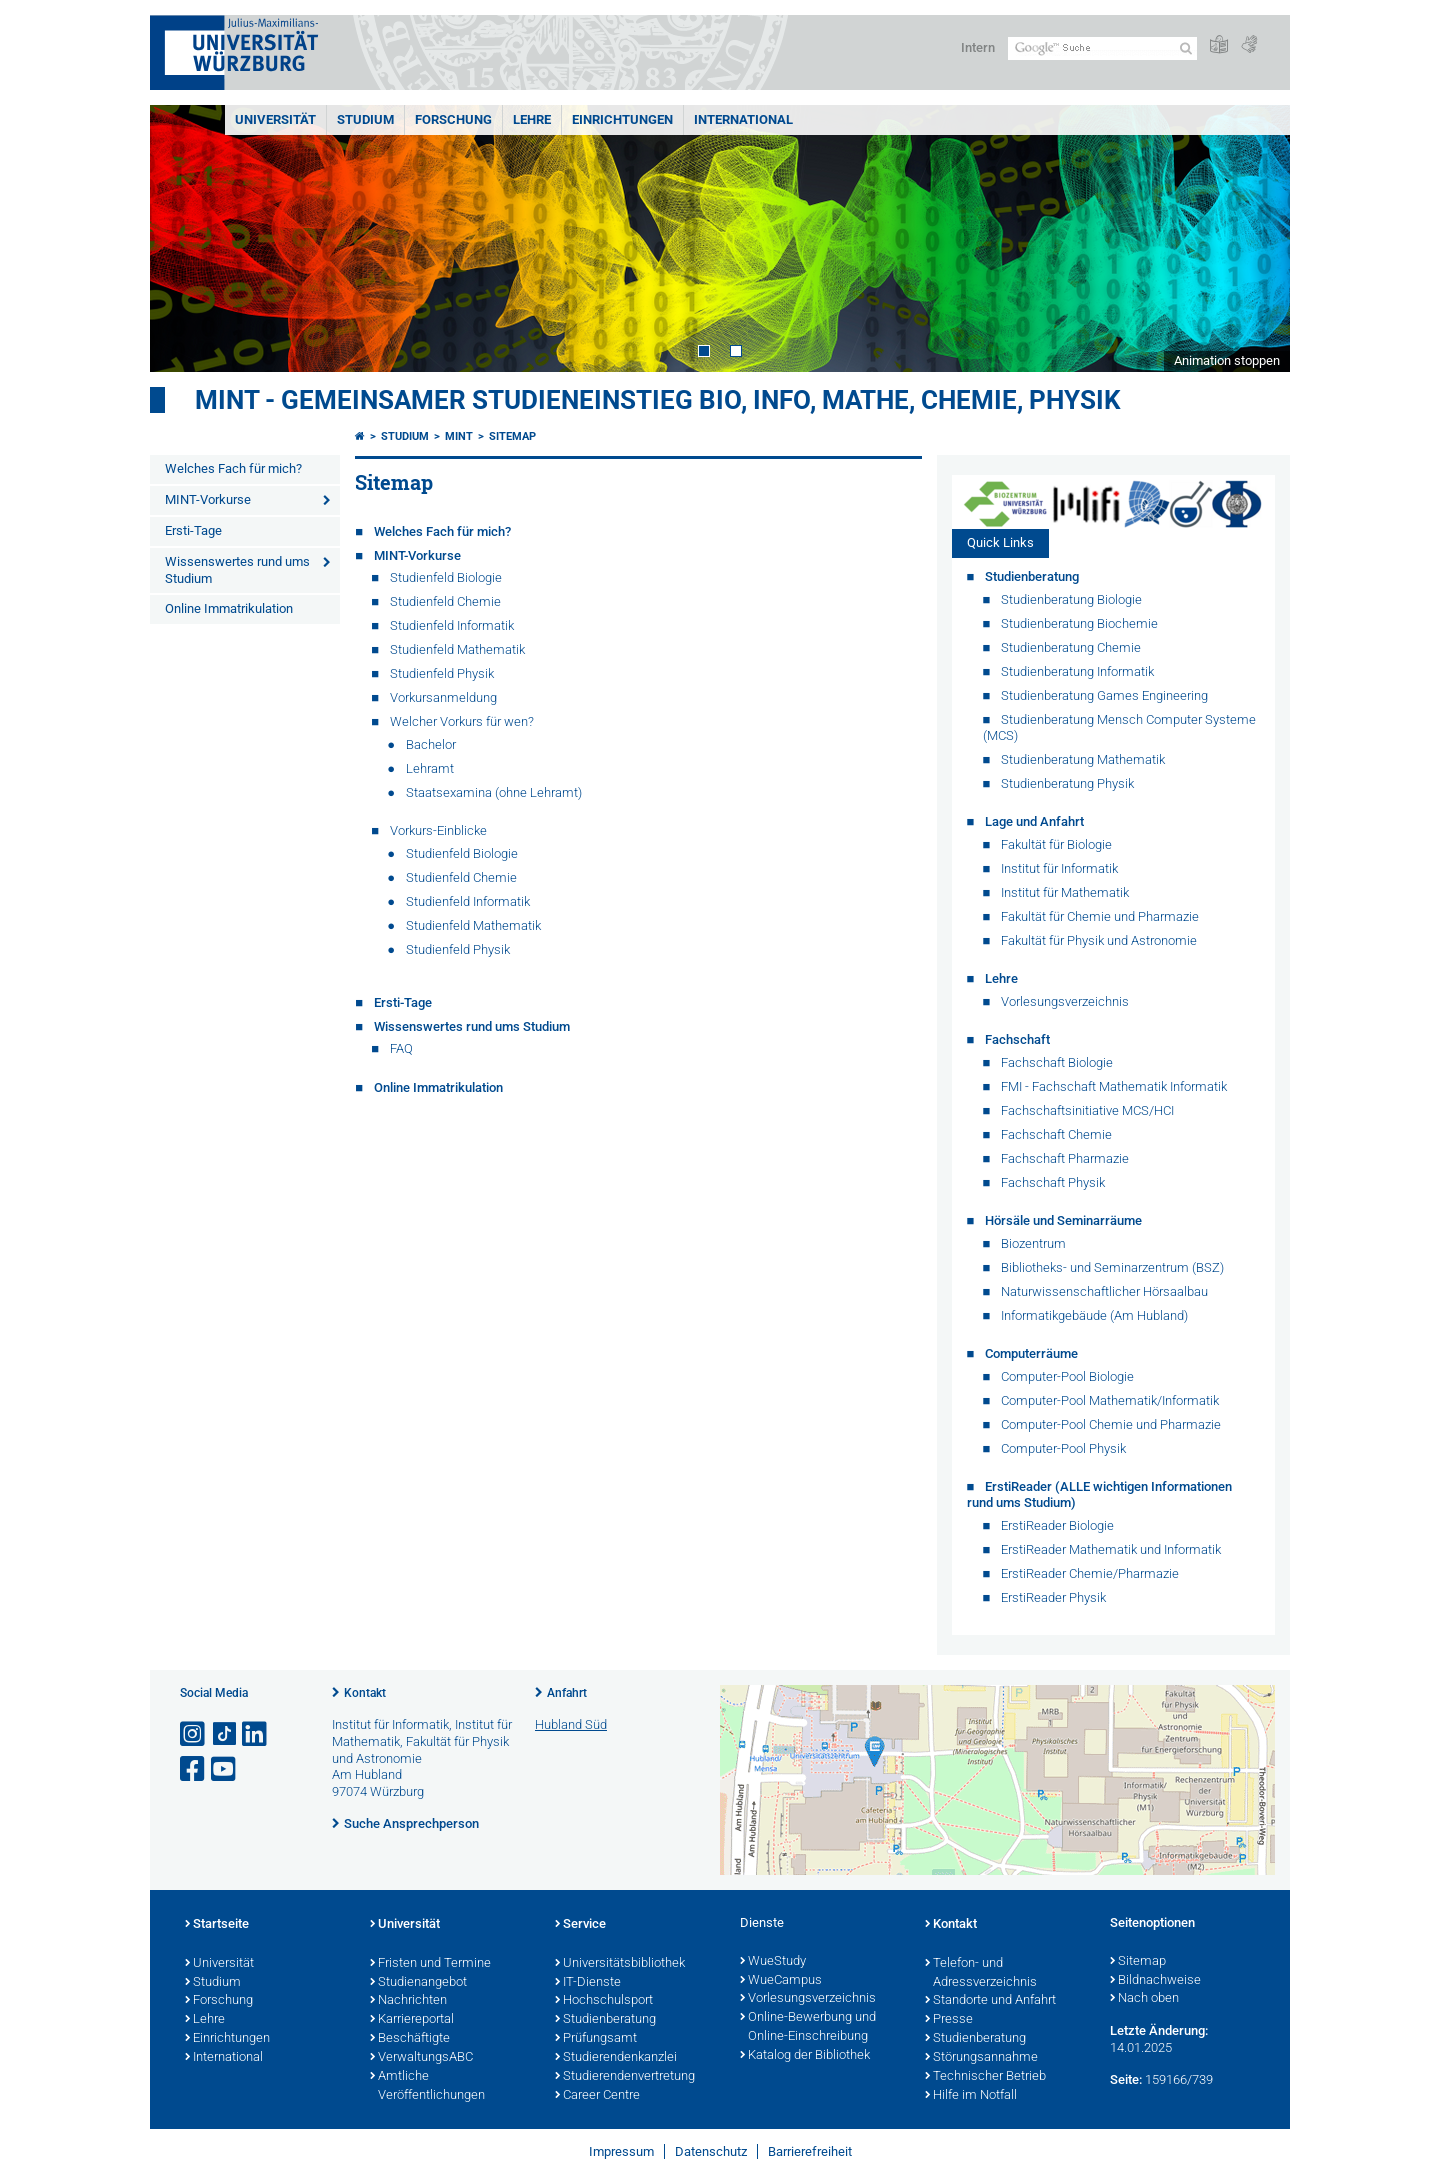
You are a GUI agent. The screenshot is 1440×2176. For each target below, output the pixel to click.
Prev (185, 238)
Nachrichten (408, 2001)
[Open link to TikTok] (225, 1734)
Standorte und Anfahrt (990, 2001)
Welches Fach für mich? (233, 468)
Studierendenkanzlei (616, 2058)
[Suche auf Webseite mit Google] (1102, 48)
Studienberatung (605, 2020)
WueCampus (781, 1981)
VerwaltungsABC (421, 2058)
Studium (365, 119)
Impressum (621, 2151)
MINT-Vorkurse (208, 499)
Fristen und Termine (430, 1964)
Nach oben (1144, 1999)
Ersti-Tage (193, 530)
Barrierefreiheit (810, 2151)
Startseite (217, 1925)
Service (580, 1925)
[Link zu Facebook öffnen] (194, 1769)
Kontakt (365, 1693)
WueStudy (773, 1962)
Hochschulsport (604, 2001)
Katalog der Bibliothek (805, 2056)
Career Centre (597, 2096)
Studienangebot (418, 1983)
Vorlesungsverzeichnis (808, 1999)
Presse (949, 2020)
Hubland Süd (571, 1724)
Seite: (1126, 2079)
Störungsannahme (981, 2058)
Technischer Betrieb (985, 2077)
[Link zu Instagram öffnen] (194, 1734)
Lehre (532, 119)
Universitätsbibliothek (620, 1964)
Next (1255, 238)
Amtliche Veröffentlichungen (427, 2086)
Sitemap (512, 436)
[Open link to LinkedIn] (256, 1734)
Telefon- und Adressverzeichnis (981, 1973)
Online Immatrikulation (229, 608)
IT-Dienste (588, 1983)
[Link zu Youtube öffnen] (225, 1769)
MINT (459, 436)
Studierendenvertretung (625, 2077)
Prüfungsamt (596, 2039)
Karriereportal (412, 2020)
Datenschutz (711, 2151)
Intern (978, 47)
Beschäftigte (410, 2039)
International (743, 119)
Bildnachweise (1155, 1981)
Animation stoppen (1227, 360)
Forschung (453, 119)
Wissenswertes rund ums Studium (237, 570)
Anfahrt (567, 1693)
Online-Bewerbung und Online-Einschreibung (808, 2027)
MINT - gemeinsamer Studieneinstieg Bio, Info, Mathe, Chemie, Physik (658, 400)
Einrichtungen (622, 119)
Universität (275, 119)
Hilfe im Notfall (971, 2096)
